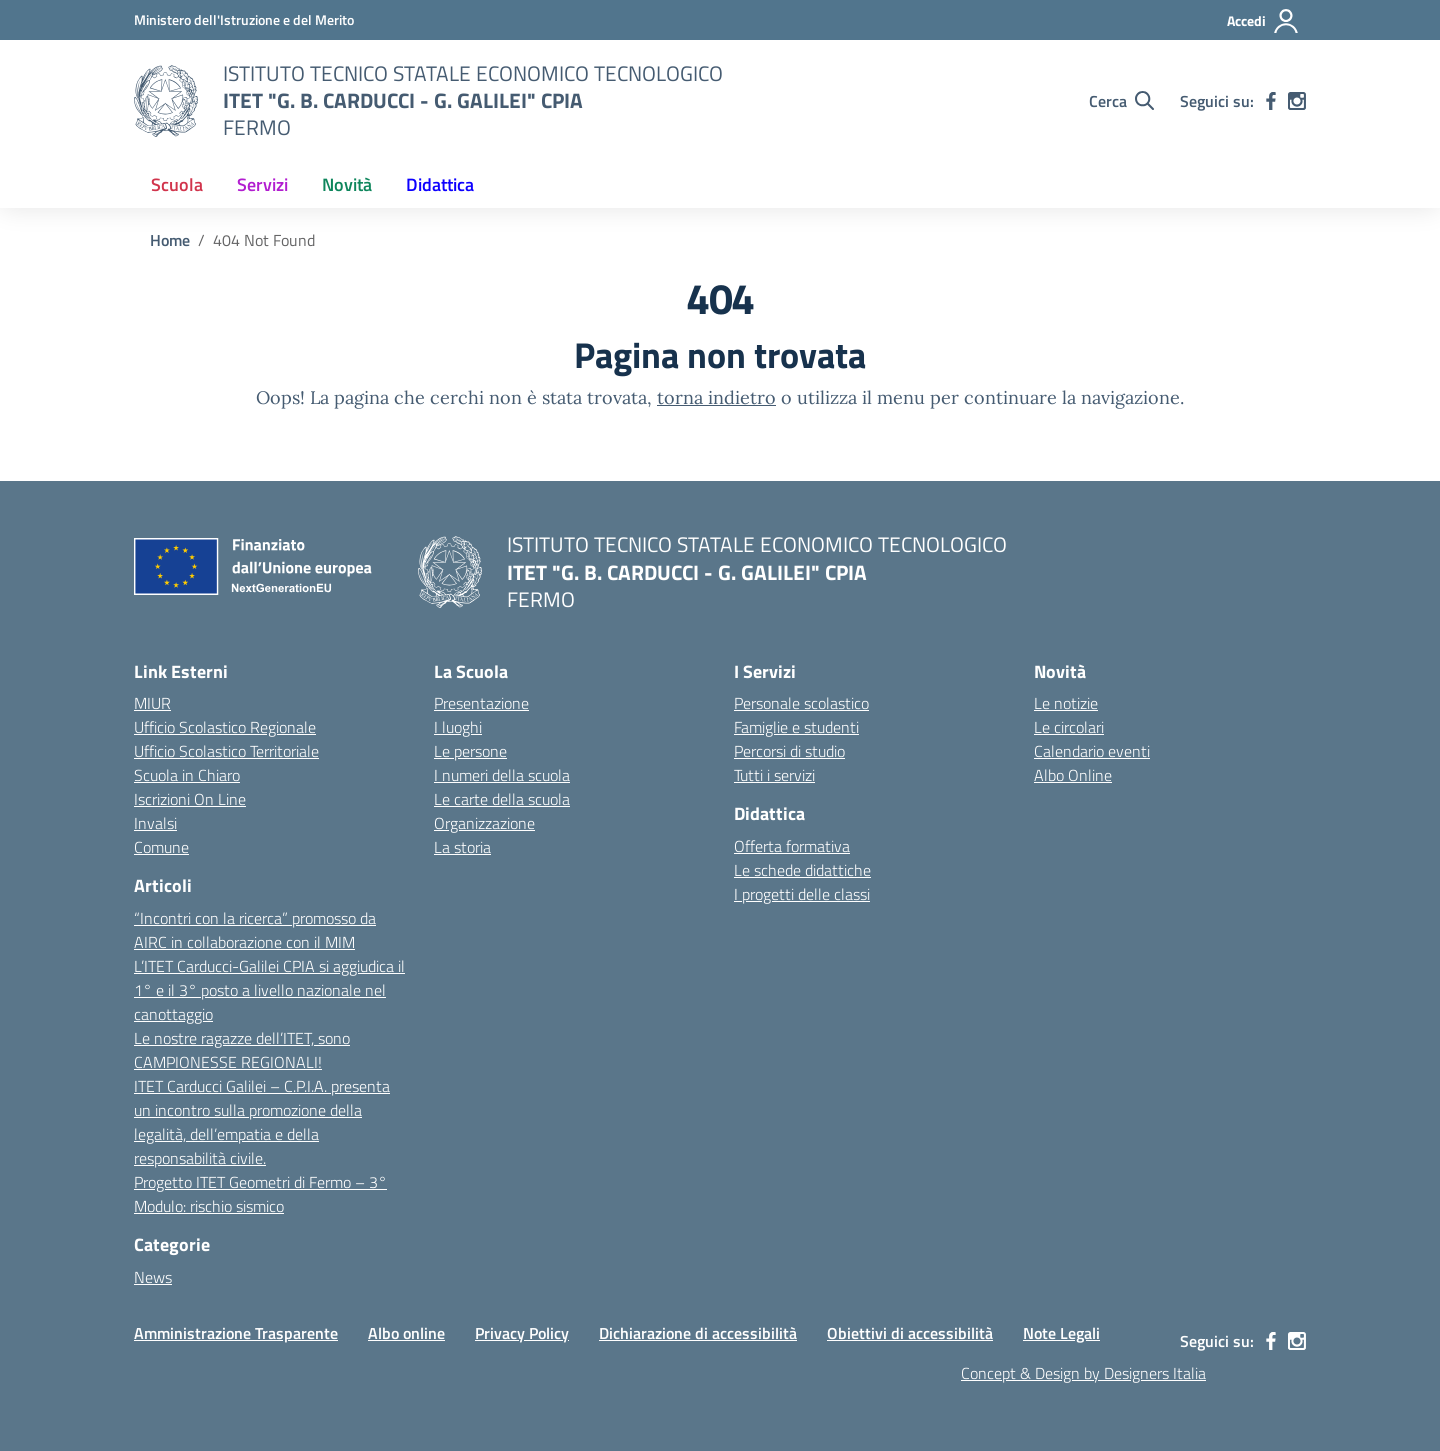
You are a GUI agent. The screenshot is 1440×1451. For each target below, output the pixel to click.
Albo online (406, 1333)
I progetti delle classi (802, 894)
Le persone (470, 751)
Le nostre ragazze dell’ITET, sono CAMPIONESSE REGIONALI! (242, 1050)
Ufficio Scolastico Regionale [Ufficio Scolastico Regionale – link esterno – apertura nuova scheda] (225, 727)
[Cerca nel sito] (1121, 101)
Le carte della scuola (502, 799)
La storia (462, 847)
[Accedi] (1263, 21)
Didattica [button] (440, 184)
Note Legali (1061, 1333)
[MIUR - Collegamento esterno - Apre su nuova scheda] (244, 19)
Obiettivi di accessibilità (910, 1333)
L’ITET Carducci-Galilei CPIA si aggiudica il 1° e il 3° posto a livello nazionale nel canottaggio (269, 990)
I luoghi (458, 727)
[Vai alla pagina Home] (170, 240)
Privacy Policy (522, 1333)
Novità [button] (347, 184)
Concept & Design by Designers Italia (1083, 1373)
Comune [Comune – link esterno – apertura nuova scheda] (161, 847)
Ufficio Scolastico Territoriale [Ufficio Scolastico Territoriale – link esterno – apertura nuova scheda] (226, 751)
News (153, 1277)
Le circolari (1069, 727)
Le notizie (1066, 703)
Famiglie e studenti (796, 727)
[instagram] (1297, 101)
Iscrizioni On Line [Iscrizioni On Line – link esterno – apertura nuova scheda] (190, 799)
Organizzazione (484, 823)
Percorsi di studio (789, 751)
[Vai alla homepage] (166, 101)
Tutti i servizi (774, 775)
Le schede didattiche (802, 870)
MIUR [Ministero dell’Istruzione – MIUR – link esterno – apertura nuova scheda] (152, 703)
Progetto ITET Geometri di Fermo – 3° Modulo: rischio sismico (260, 1194)
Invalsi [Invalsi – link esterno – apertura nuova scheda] (155, 823)
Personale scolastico (801, 703)
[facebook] (1271, 101)
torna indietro (716, 397)
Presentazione (481, 703)
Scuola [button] (177, 184)
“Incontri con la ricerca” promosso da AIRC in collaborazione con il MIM (255, 930)
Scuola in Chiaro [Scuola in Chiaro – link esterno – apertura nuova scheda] (187, 775)
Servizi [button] (262, 184)
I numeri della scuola (502, 775)
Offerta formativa (792, 846)
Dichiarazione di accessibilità (698, 1333)
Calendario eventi (1092, 751)
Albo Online (1073, 775)
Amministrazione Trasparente (236, 1333)
